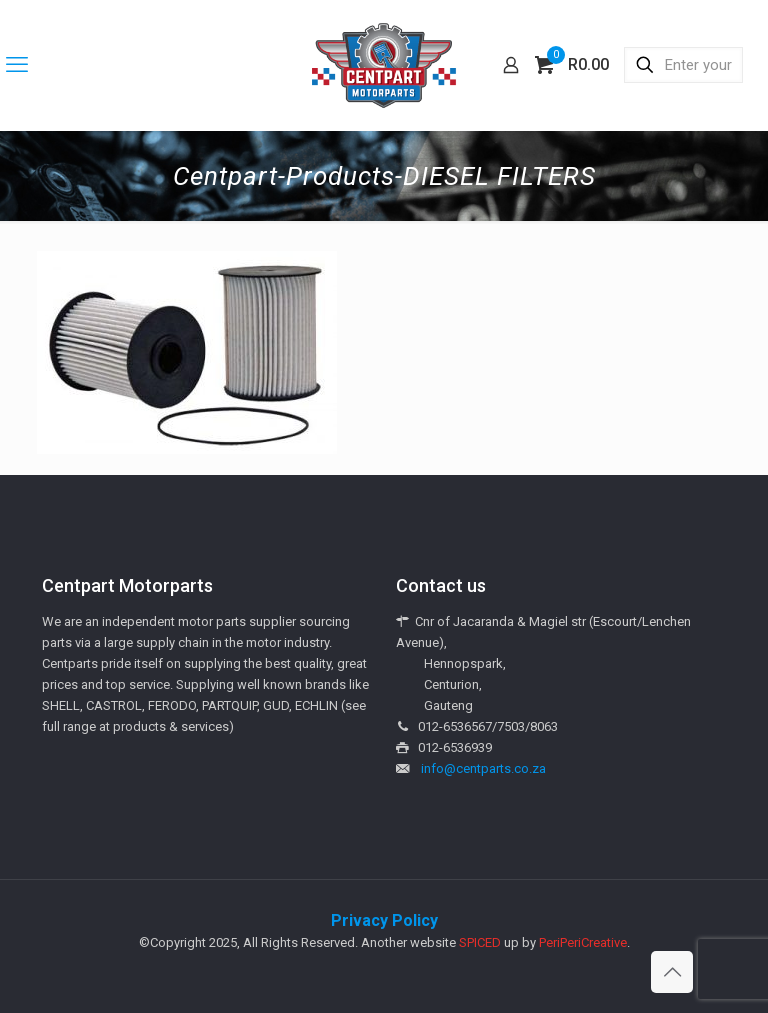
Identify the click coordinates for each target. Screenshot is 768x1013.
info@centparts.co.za (483, 768)
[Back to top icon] (672, 972)
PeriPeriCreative (583, 942)
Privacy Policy (384, 920)
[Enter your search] (683, 65)
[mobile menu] (17, 65)
